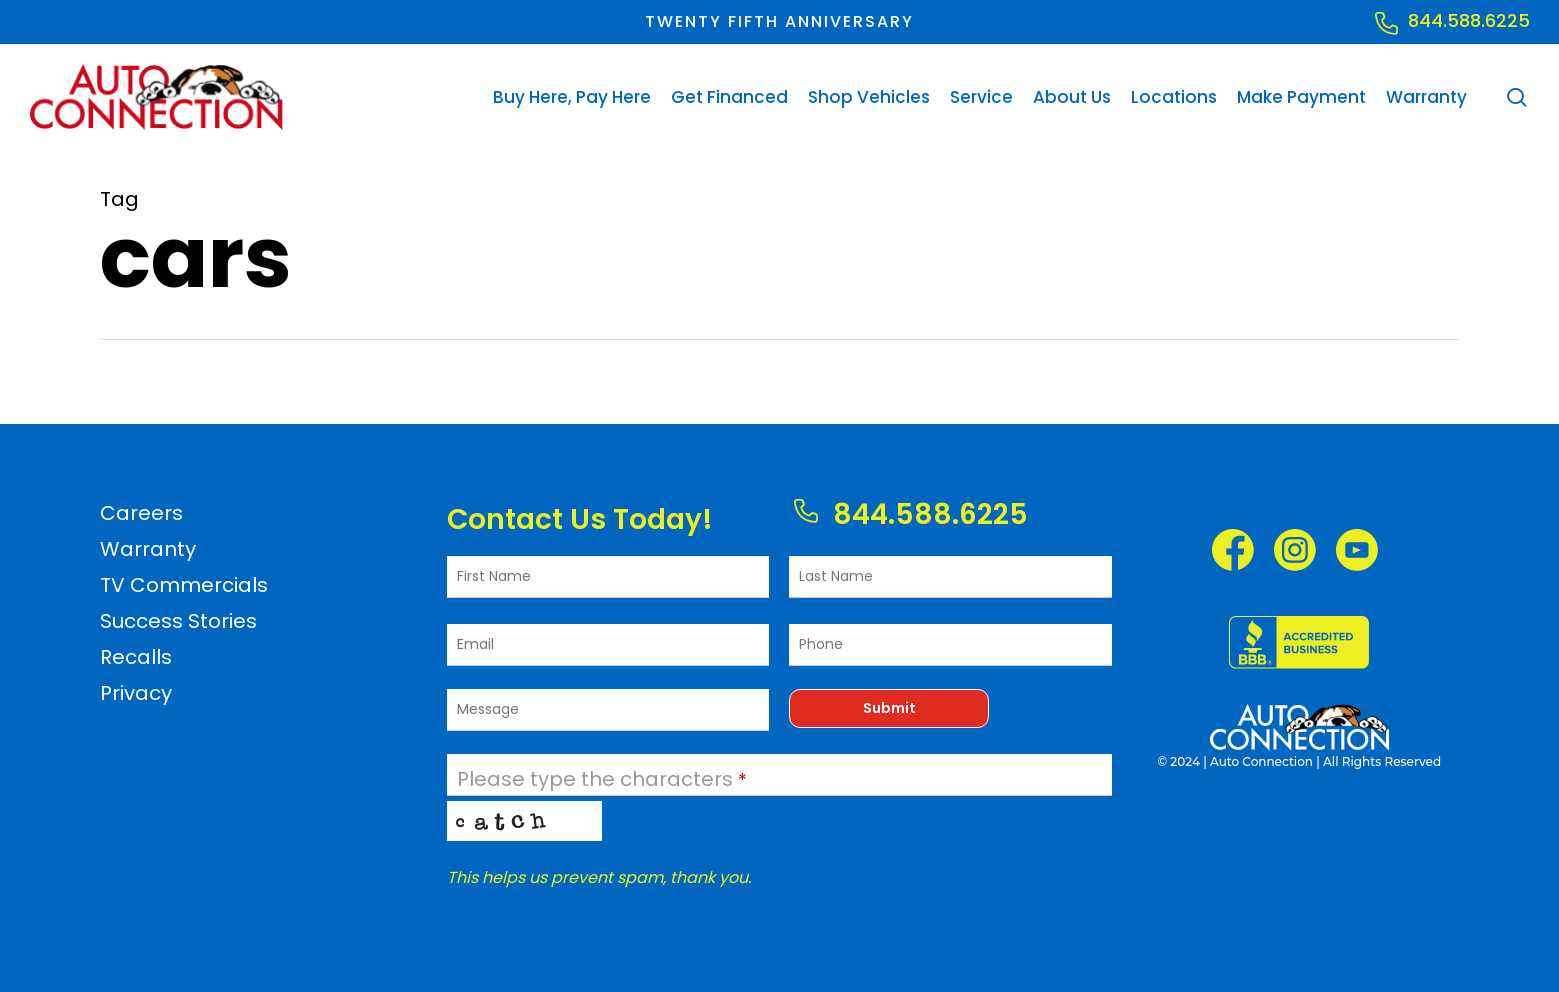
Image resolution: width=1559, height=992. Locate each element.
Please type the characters (602, 779)
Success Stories (178, 621)
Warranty (148, 549)
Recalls (136, 657)
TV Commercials (184, 585)
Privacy (136, 693)
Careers (141, 513)
